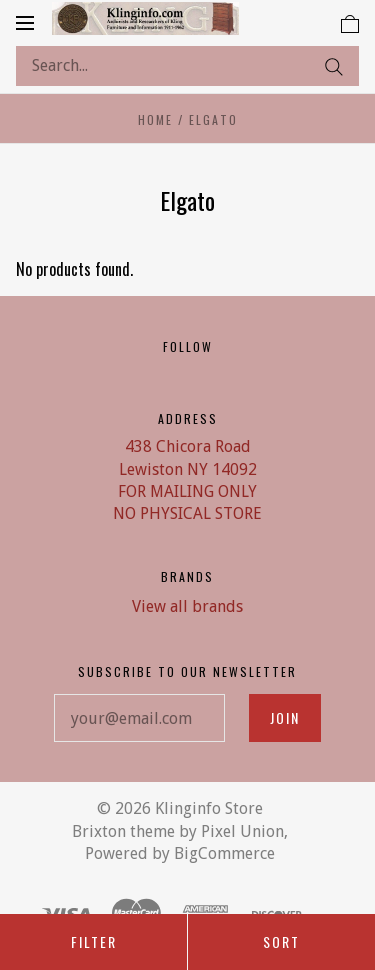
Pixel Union (242, 831)
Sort (281, 941)
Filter (94, 941)
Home (155, 119)
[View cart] (350, 22)
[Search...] (187, 66)
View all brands (187, 606)
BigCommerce (224, 853)
